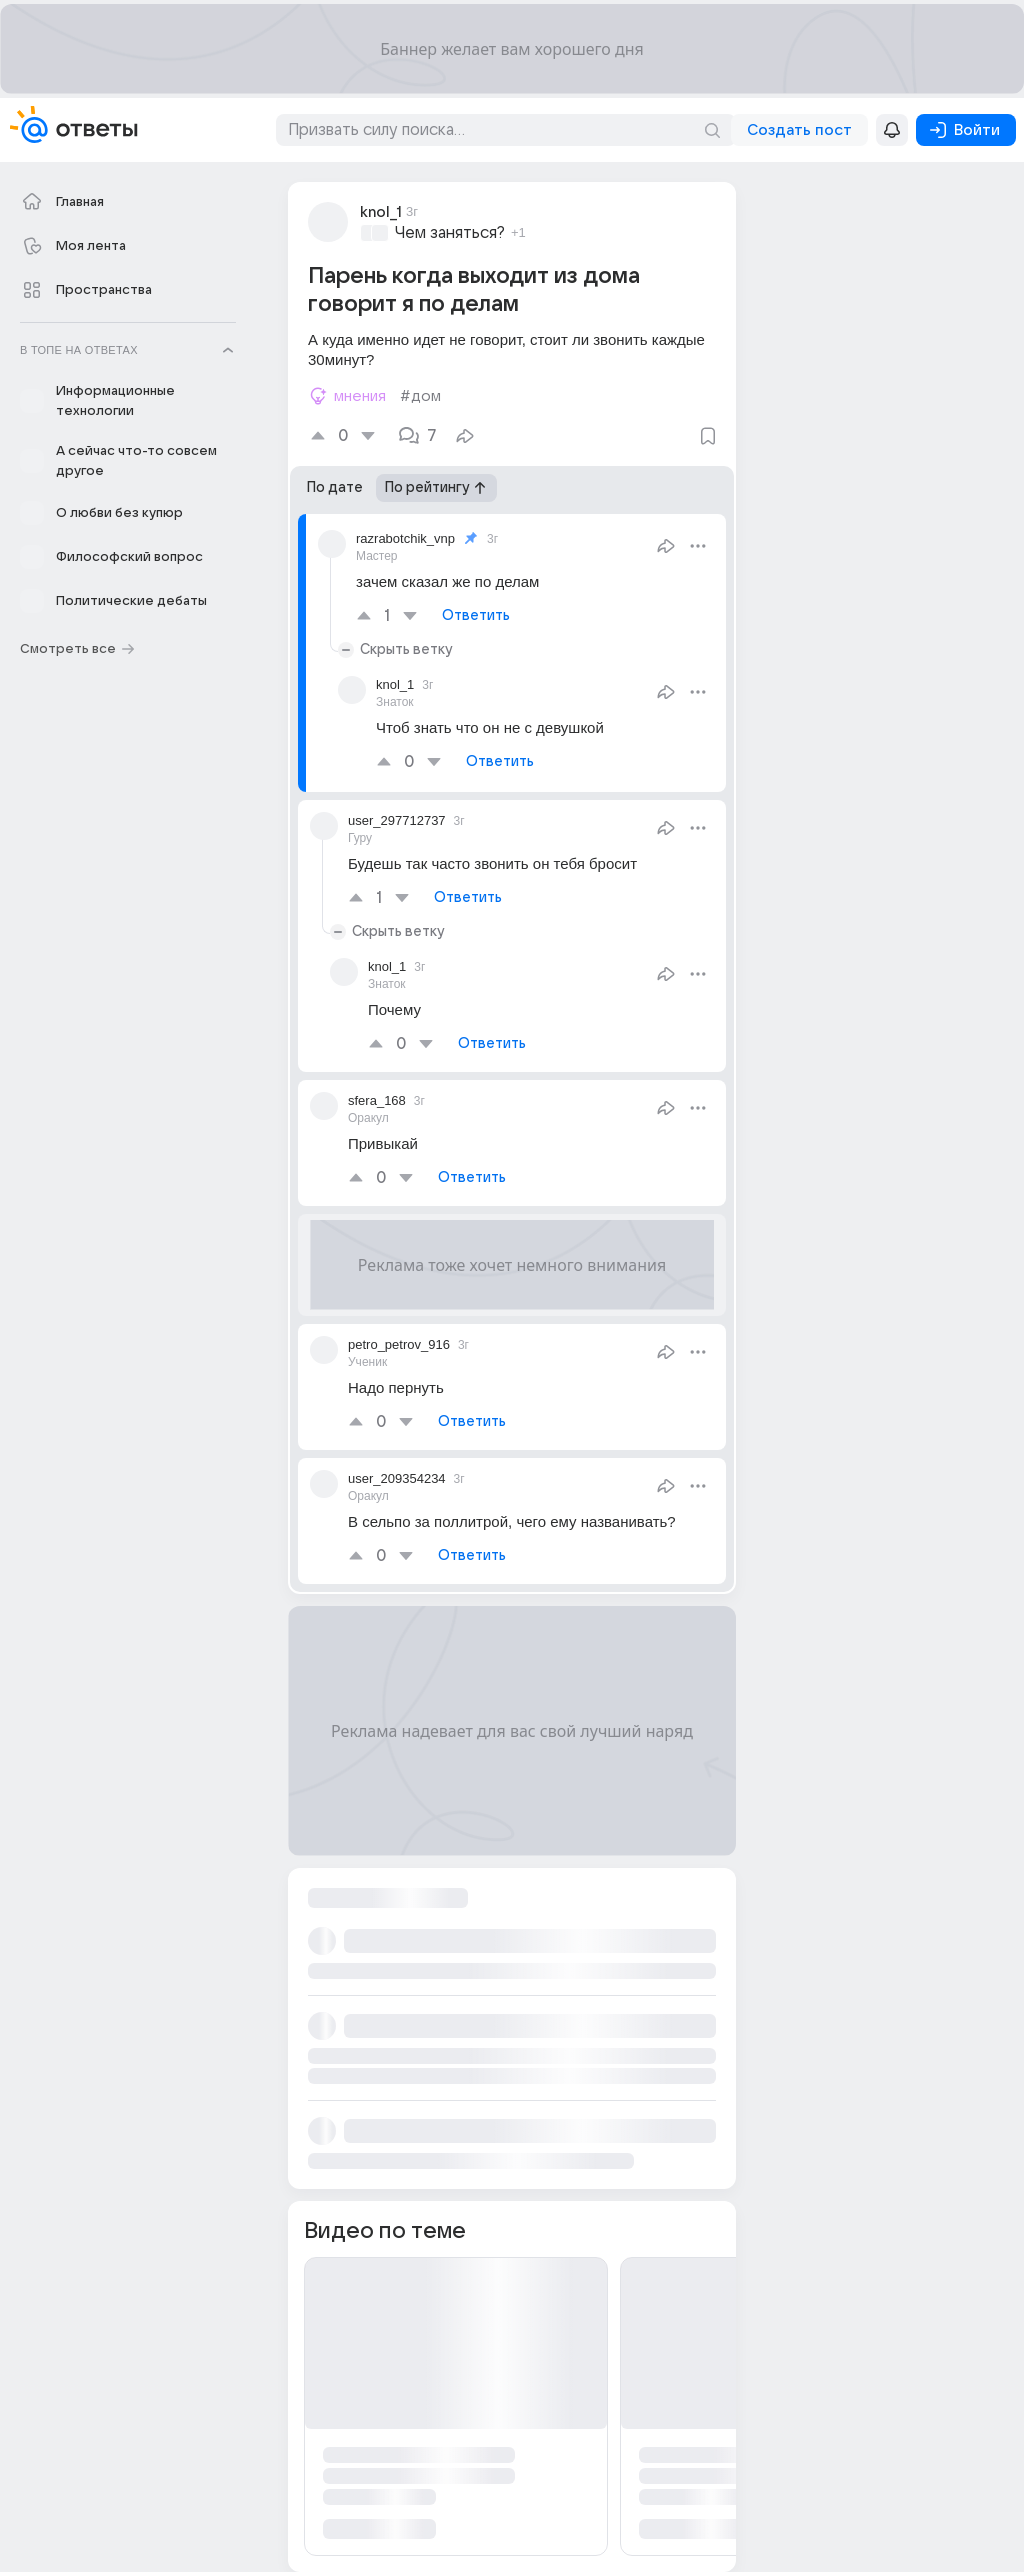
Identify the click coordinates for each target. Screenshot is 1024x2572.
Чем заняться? (450, 233)
